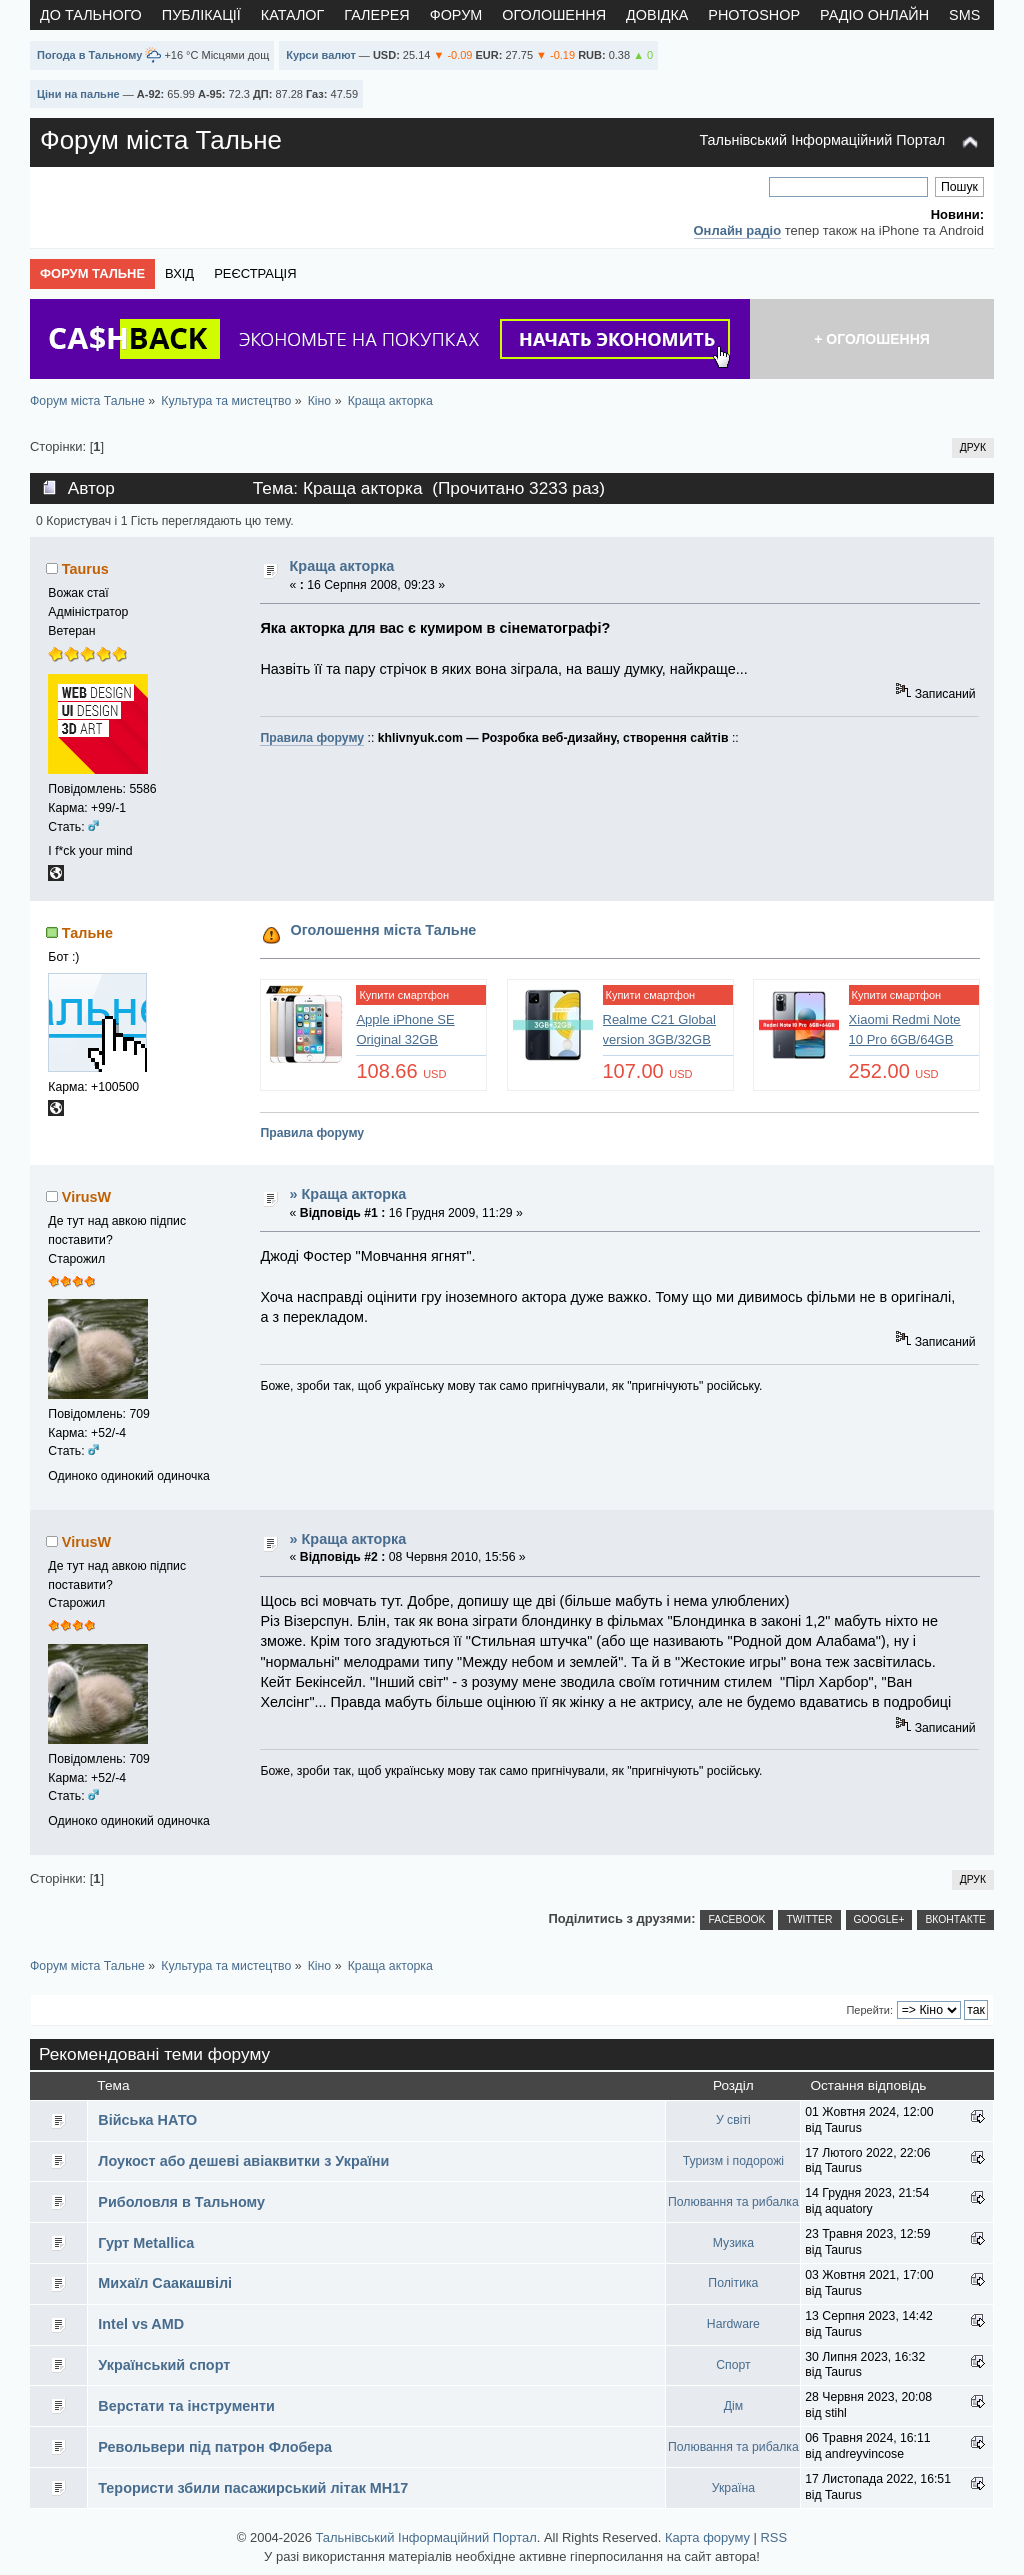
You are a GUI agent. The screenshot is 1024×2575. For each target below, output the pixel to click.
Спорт (733, 2365)
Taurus (85, 569)
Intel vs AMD (141, 2324)
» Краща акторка (348, 1194)
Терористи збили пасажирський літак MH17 (253, 2488)
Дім (733, 2406)
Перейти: (869, 2010)
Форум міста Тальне (161, 140)
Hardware (733, 2324)
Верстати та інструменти (186, 2406)
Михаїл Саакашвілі (165, 2283)
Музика (733, 2243)
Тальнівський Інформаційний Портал (822, 140)
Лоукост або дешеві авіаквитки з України (243, 2161)
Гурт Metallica (146, 2243)
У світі (733, 2120)
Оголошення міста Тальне (384, 930)
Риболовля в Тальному (181, 2202)
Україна (733, 2488)
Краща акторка (342, 566)
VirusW (86, 1197)
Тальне (87, 933)
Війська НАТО (147, 2120)
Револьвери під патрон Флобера (215, 2447)
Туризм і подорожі (733, 2161)
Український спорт (164, 2365)
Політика (733, 2283)
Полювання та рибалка (733, 2202)
